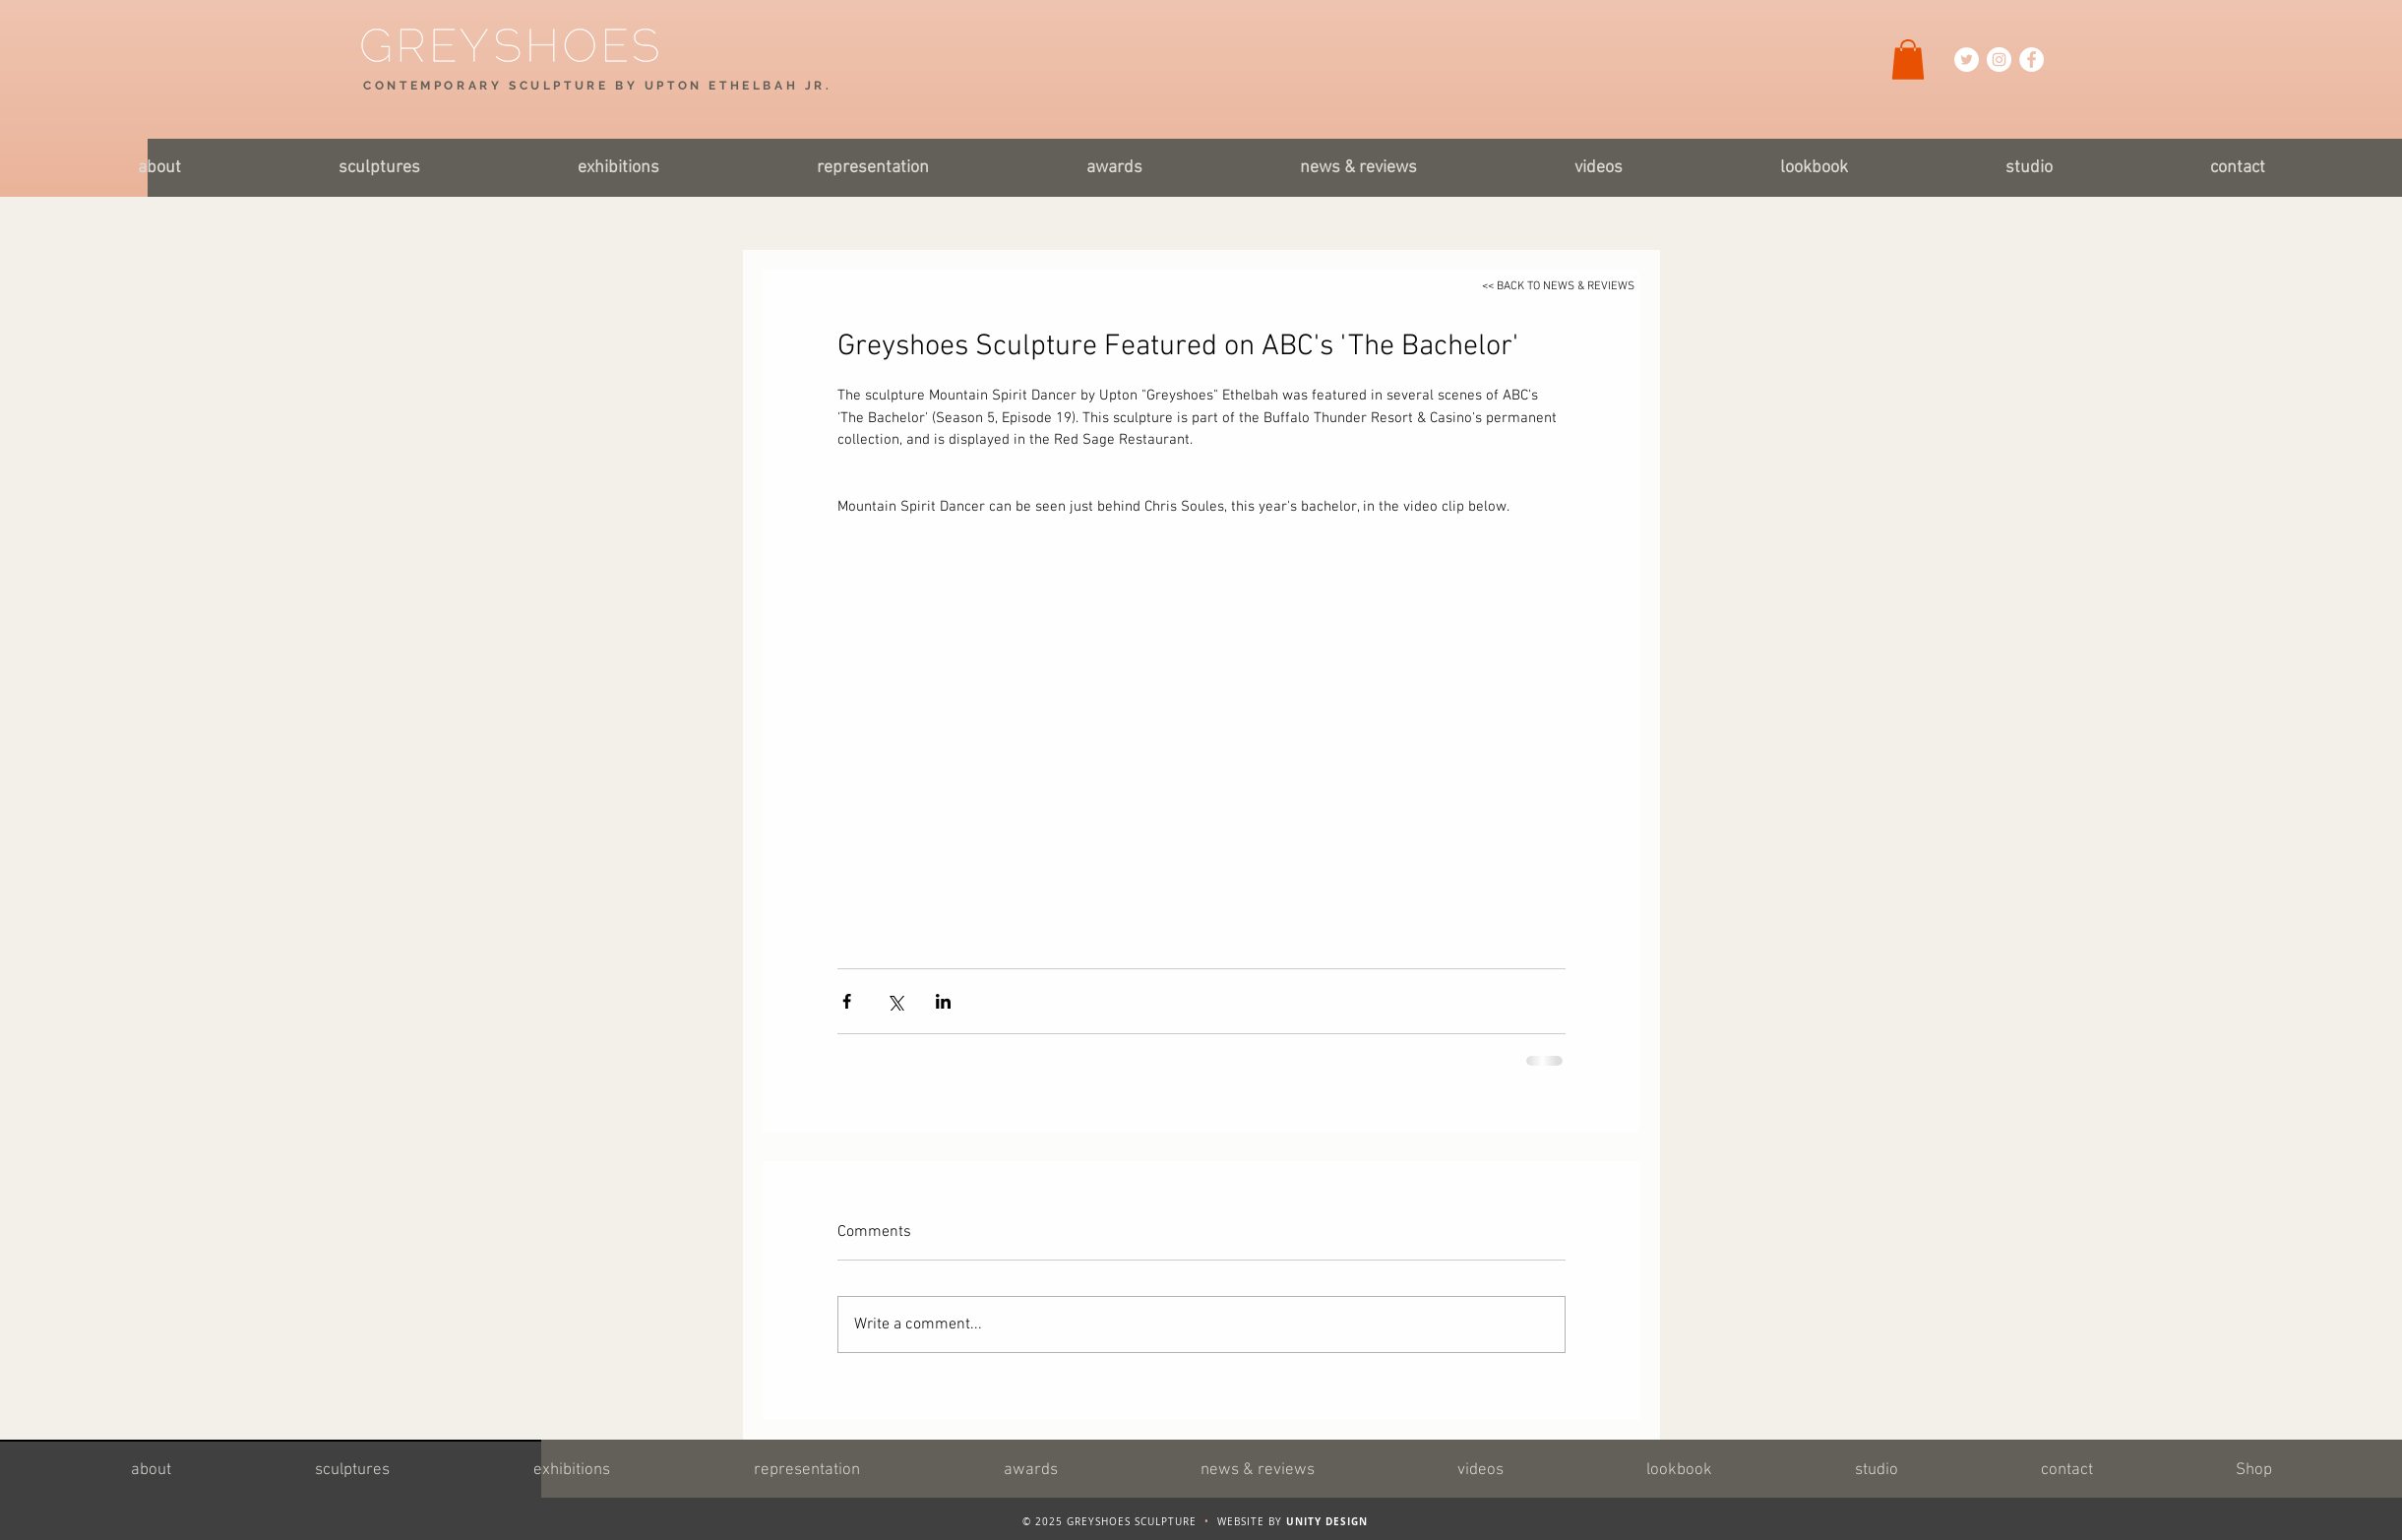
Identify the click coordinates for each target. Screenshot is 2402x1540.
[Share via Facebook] (846, 1001)
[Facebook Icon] (2031, 59)
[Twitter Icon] (1966, 59)
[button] (1908, 59)
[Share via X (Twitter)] (895, 1001)
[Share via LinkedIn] (943, 1001)
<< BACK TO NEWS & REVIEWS (1558, 286)
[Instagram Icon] (1999, 59)
